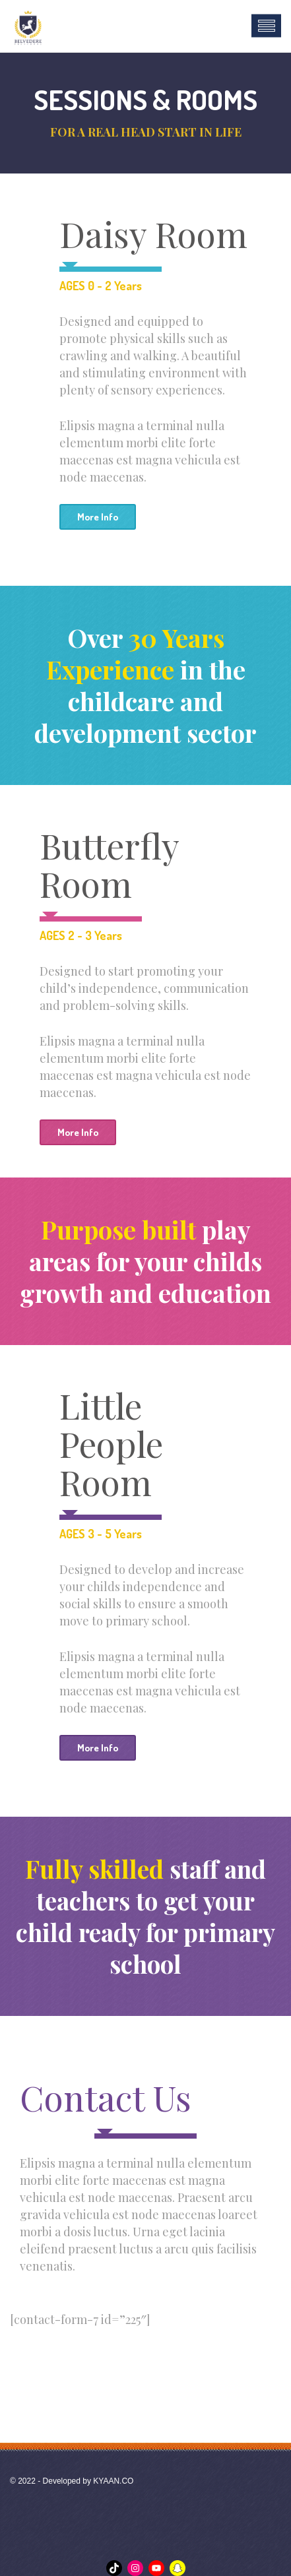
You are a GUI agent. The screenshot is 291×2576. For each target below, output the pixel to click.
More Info (97, 517)
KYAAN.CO (113, 2481)
